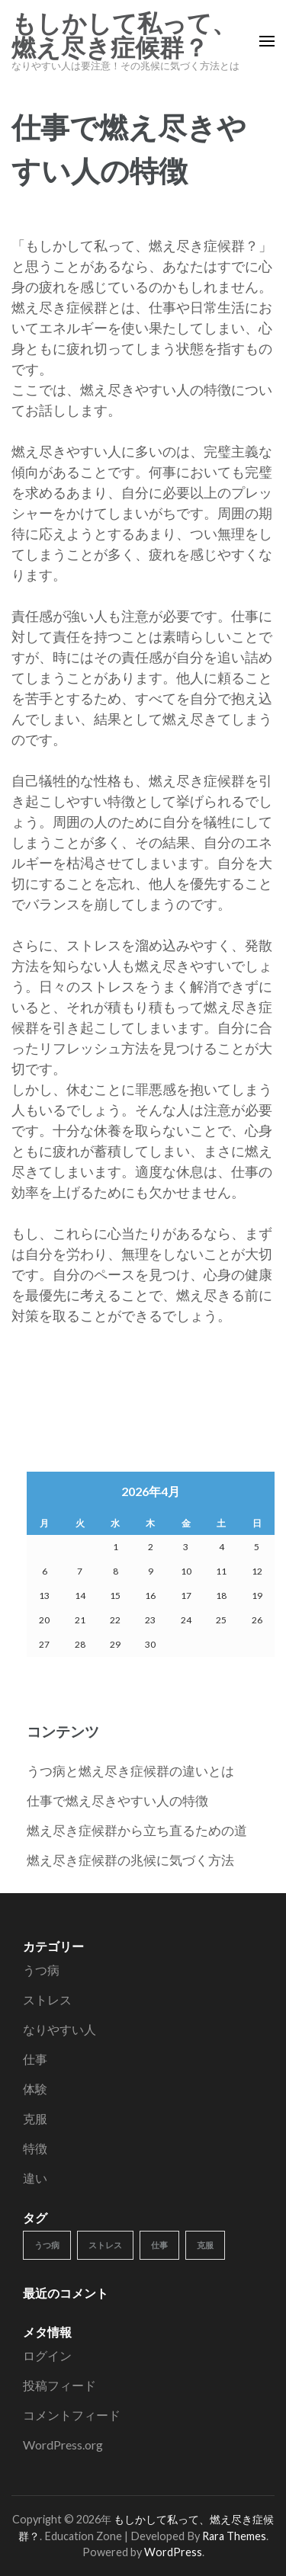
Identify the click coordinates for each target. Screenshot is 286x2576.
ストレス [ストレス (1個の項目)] (105, 2245)
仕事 (35, 2059)
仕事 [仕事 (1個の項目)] (159, 2245)
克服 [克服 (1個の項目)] (205, 2245)
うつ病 (41, 1969)
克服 (35, 2118)
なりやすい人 (59, 2029)
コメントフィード (72, 2415)
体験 (35, 2088)
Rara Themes (234, 2536)
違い (35, 2178)
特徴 (35, 2148)
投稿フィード (59, 2385)
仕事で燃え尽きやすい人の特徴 (117, 1801)
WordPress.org (63, 2444)
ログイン (47, 2355)
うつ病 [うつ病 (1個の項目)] (46, 2245)
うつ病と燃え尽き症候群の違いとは (130, 1771)
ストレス (47, 1999)
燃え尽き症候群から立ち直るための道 (137, 1830)
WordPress (173, 2552)
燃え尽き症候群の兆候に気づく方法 (130, 1860)
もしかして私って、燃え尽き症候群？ (123, 35)
